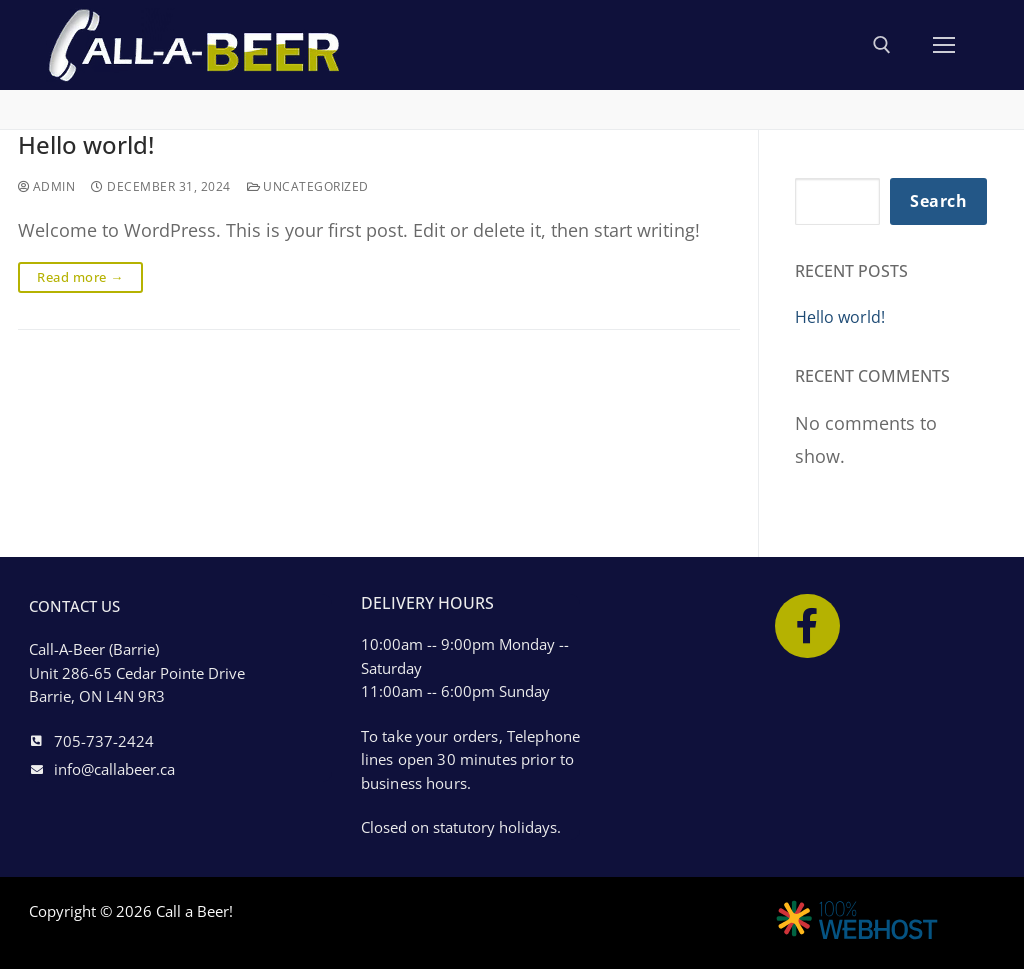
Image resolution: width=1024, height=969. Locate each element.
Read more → (80, 281)
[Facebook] (807, 626)
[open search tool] (882, 45)
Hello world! (93, 146)
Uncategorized (319, 190)
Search (938, 201)
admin (49, 190)
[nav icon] (944, 45)
